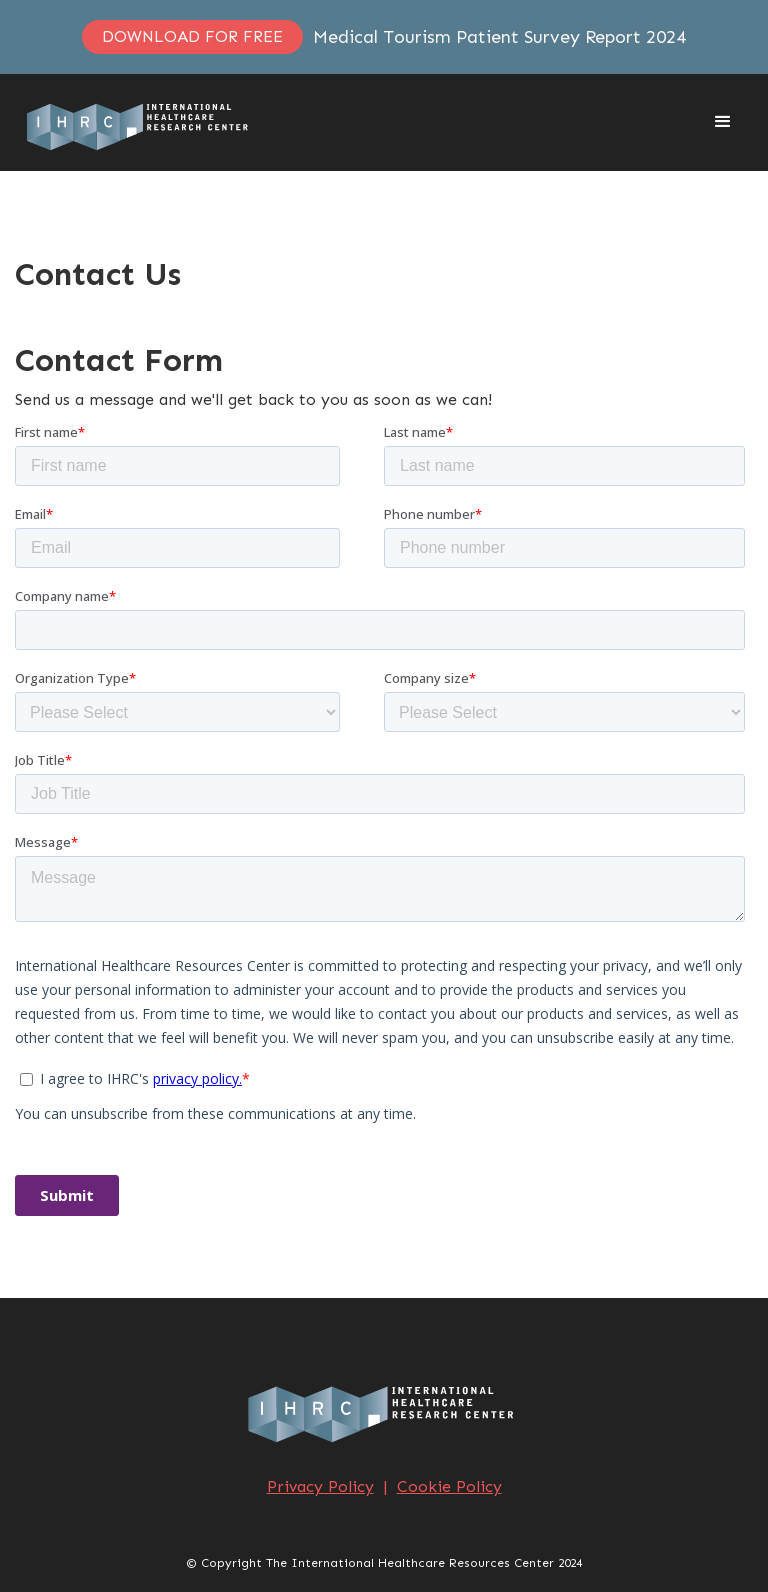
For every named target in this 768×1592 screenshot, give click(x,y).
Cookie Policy (449, 1486)
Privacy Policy (320, 1486)
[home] (140, 122)
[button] (723, 122)
